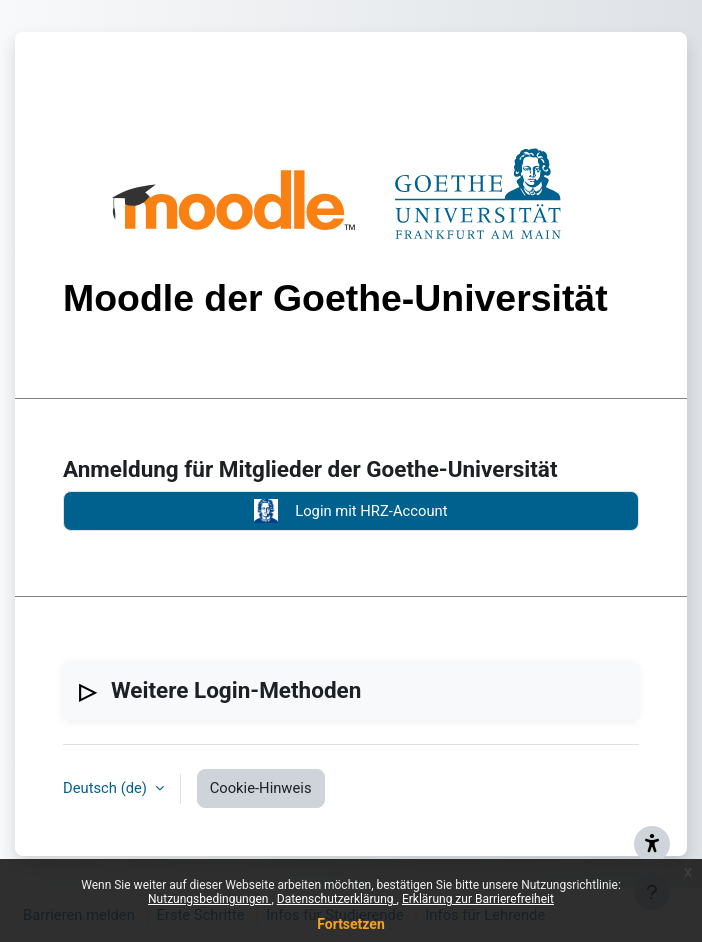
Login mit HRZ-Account (350, 511)
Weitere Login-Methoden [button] (236, 690)
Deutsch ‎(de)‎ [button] (107, 788)
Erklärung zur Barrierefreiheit (478, 899)
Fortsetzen (351, 924)
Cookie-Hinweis (261, 788)
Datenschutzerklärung (337, 899)
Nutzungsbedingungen (209, 899)
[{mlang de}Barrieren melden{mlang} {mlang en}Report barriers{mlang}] (652, 844)
